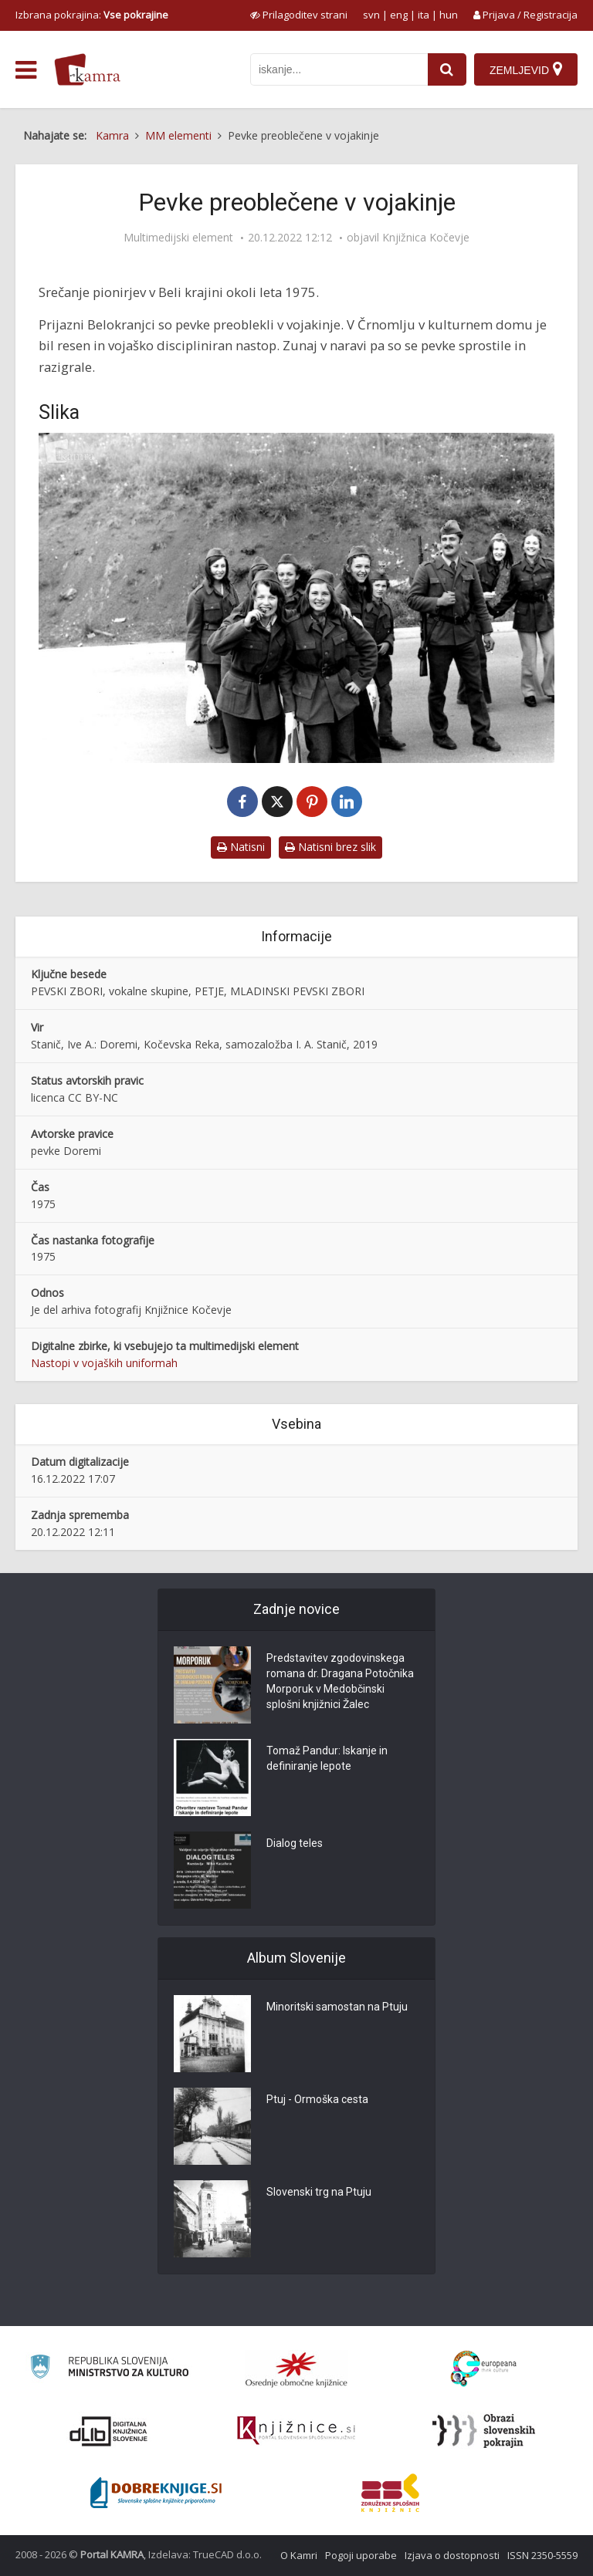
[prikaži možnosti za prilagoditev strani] (298, 15)
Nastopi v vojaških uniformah (104, 1363)
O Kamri (298, 2555)
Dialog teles (294, 1843)
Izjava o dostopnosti (452, 2555)
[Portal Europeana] (484, 2369)
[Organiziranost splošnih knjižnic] (296, 2369)
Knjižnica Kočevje (425, 238)
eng (399, 15)
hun (448, 15)
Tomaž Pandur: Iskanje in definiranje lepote (327, 1758)
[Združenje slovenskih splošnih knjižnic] (296, 2431)
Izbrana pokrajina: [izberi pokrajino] (91, 15)
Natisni (241, 846)
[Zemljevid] (526, 69)
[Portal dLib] (108, 2431)
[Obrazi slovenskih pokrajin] (484, 2431)
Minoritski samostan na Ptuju (337, 2006)
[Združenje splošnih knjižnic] (390, 2492)
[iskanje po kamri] (339, 69)
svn (371, 15)
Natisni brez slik (330, 846)
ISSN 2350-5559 (542, 2555)
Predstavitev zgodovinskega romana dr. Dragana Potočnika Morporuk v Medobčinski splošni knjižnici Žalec (340, 1681)
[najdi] (447, 69)
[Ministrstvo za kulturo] (109, 2368)
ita (423, 15)
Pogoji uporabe (361, 2555)
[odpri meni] (25, 70)
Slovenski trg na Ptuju (318, 2192)
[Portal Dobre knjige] (156, 2492)
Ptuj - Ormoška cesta (317, 2099)
